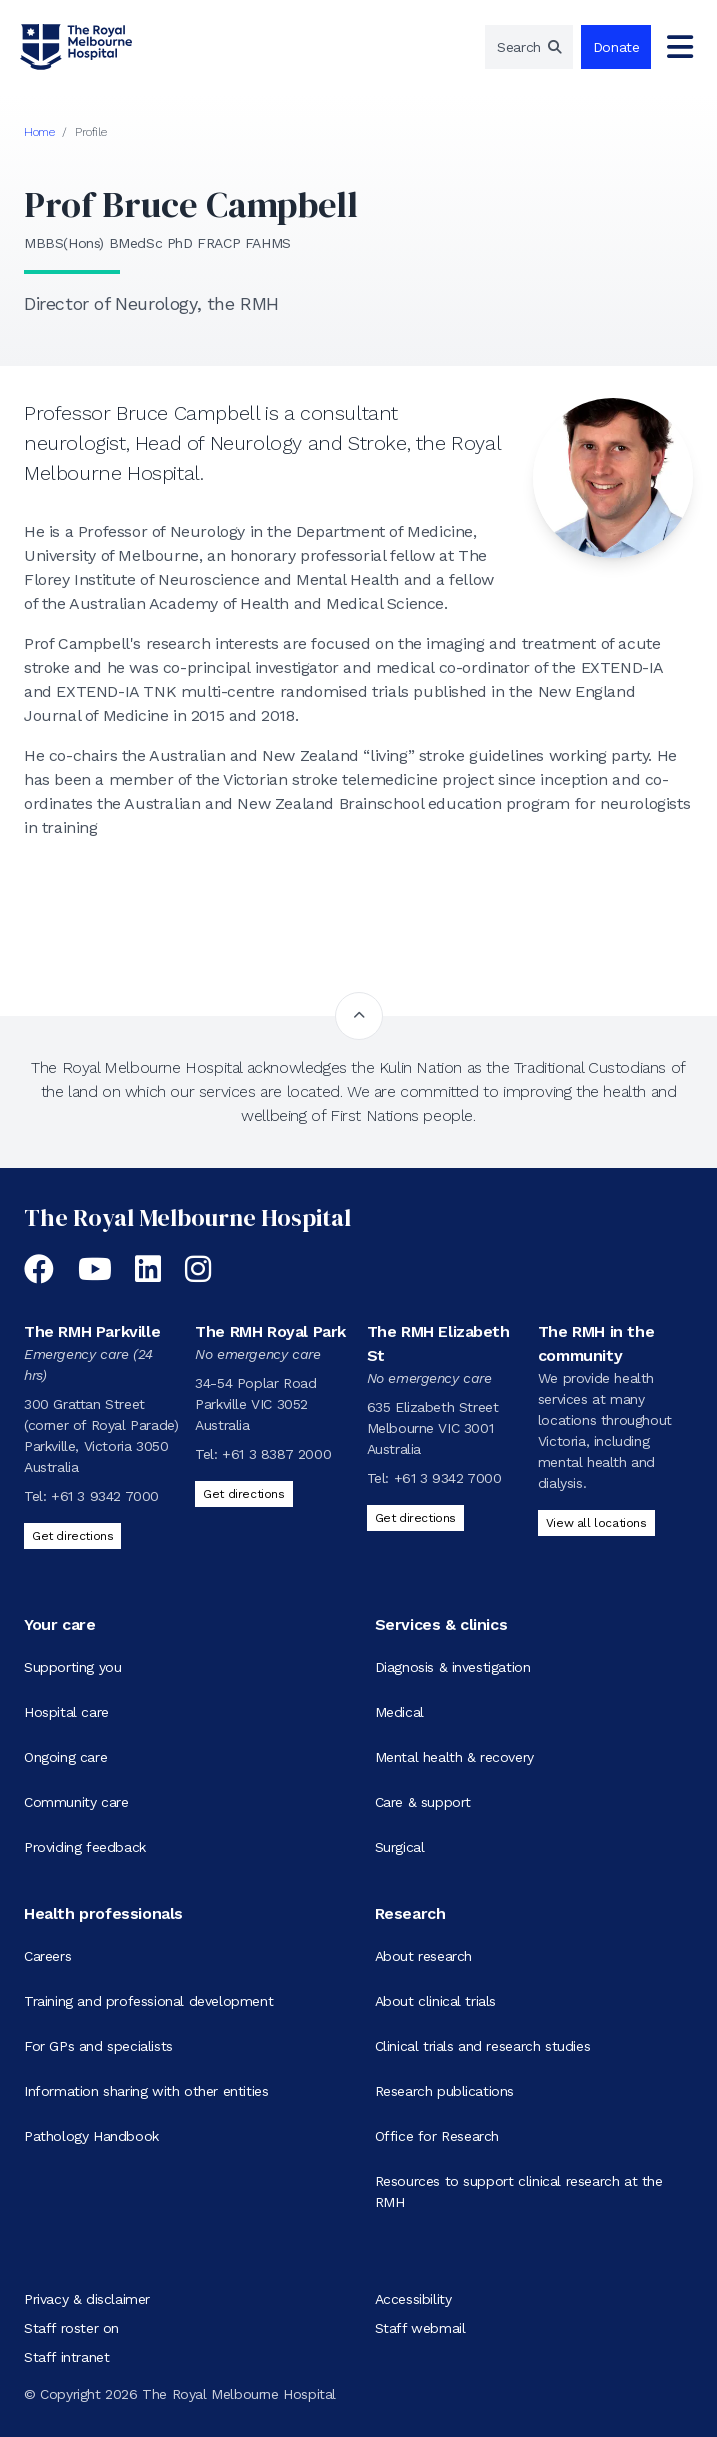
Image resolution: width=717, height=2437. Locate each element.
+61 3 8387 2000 (276, 1454)
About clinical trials (436, 2001)
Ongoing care (65, 1757)
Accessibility (413, 2299)
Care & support (423, 1802)
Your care (59, 1624)
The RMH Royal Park (270, 1331)
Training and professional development (148, 2001)
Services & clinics (441, 1624)
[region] (529, 47)
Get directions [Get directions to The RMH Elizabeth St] (415, 1518)
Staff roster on (71, 2328)
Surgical (400, 1847)
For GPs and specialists (98, 2046)
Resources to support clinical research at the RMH (519, 2191)
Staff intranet (66, 2357)
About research (423, 1956)
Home (39, 132)
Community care (76, 1802)
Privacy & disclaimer (87, 2299)
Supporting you (72, 1667)
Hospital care (66, 1712)
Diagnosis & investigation (453, 1667)
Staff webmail (420, 2328)
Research (410, 1913)
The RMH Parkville (92, 1331)
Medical (399, 1712)
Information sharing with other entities (146, 2091)
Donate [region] (616, 47)
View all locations (596, 1523)
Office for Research (437, 2136)
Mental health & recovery (454, 1757)
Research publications (445, 2091)
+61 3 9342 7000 (105, 1496)
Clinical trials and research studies (483, 2046)
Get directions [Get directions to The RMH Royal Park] (243, 1494)
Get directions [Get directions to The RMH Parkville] (72, 1536)
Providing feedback (85, 1847)
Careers (47, 1956)
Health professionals (103, 1913)
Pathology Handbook (91, 2136)
